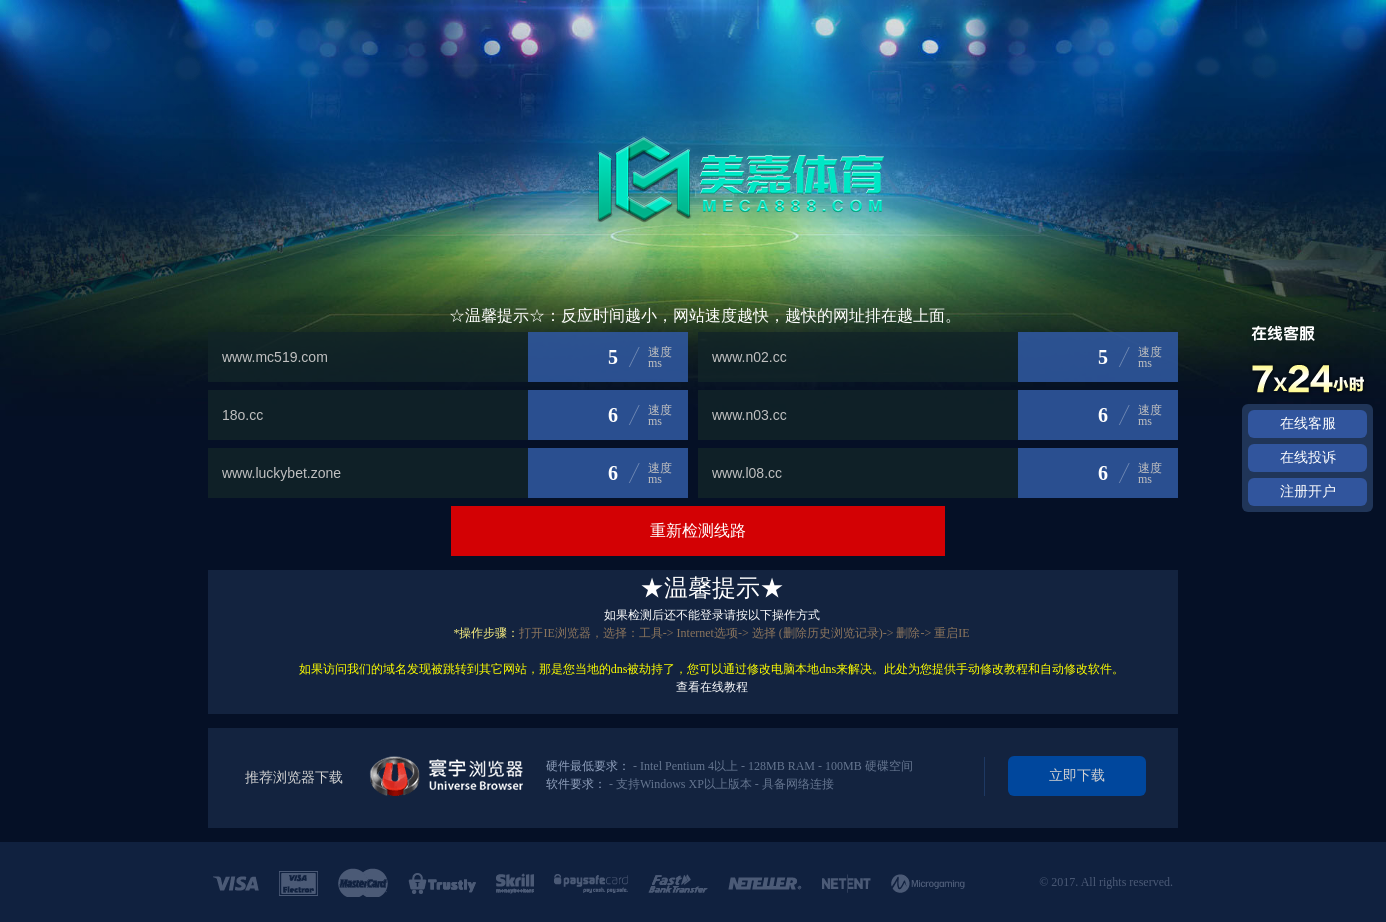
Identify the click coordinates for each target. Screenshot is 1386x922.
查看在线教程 (712, 687)
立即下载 (1077, 775)
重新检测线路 (698, 530)
